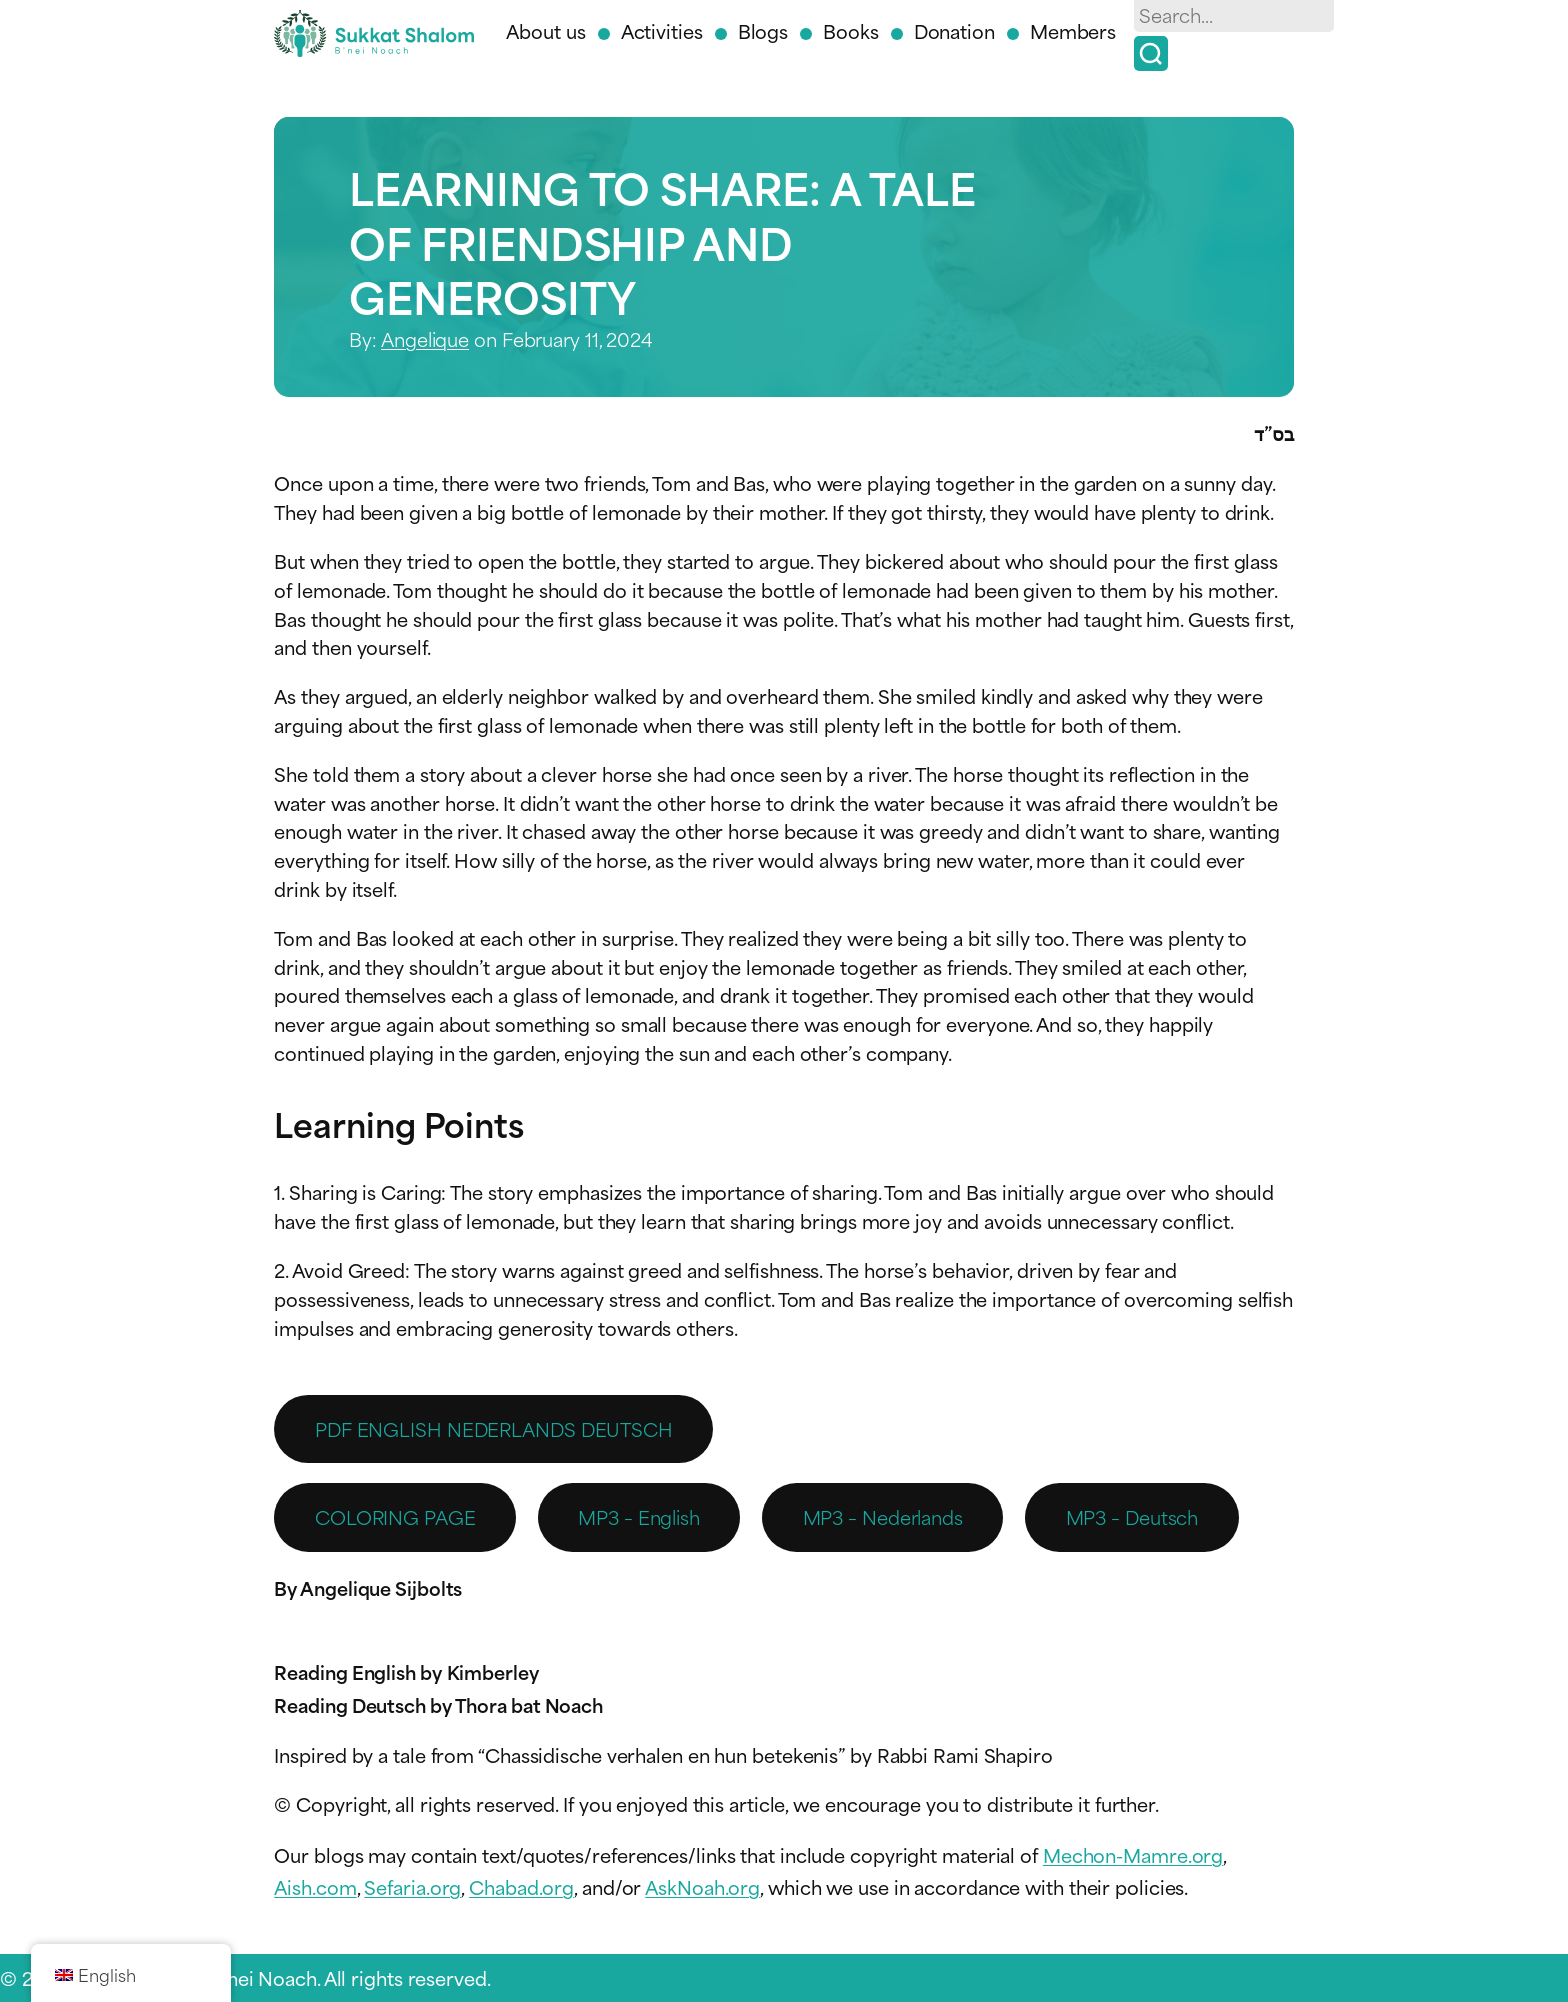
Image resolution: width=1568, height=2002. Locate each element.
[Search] (1151, 53)
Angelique (425, 338)
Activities (662, 30)
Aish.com (315, 1886)
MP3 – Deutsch (1132, 1516)
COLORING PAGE (395, 1516)
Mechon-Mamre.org (1133, 1854)
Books (851, 30)
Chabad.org (521, 1886)
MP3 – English (639, 1516)
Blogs (763, 30)
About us (545, 30)
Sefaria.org (412, 1886)
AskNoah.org (702, 1886)
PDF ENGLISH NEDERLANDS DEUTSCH (494, 1428)
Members (1073, 30)
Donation (954, 30)
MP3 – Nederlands (883, 1516)
